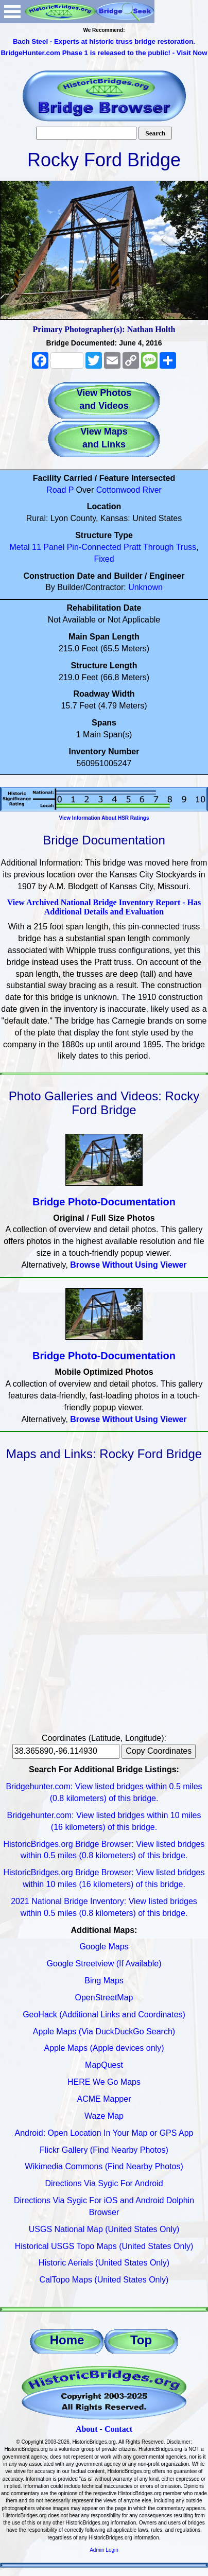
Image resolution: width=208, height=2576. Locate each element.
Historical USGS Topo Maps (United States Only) (104, 2246)
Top (141, 2340)
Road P (60, 490)
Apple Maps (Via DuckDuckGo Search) (104, 2031)
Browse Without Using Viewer (128, 1264)
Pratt (132, 547)
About (87, 2429)
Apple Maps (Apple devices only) (104, 2048)
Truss (186, 547)
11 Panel (48, 547)
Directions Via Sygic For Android (104, 2183)
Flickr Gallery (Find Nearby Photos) (104, 2150)
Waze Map (104, 2116)
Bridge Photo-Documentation (104, 1201)
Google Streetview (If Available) (104, 1963)
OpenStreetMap (104, 1997)
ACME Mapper (104, 2099)
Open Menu (12, 11)
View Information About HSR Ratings (104, 818)
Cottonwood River (129, 490)
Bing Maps (104, 1980)
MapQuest (104, 2065)
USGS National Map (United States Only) (104, 2229)
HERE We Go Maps (104, 2082)
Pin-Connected (94, 547)
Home (67, 2340)
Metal (19, 547)
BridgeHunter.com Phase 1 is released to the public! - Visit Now (104, 53)
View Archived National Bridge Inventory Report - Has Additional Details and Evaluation (104, 907)
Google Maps (103, 1946)
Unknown (145, 587)
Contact (118, 2429)
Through (158, 547)
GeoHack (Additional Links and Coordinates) (104, 2014)
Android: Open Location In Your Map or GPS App (104, 2133)
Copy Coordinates (159, 1751)
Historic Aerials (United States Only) (104, 2262)
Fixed (104, 559)
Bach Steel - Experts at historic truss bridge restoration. (104, 41)
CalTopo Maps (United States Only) (104, 2279)
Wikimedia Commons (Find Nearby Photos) (104, 2166)
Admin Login (104, 2550)
